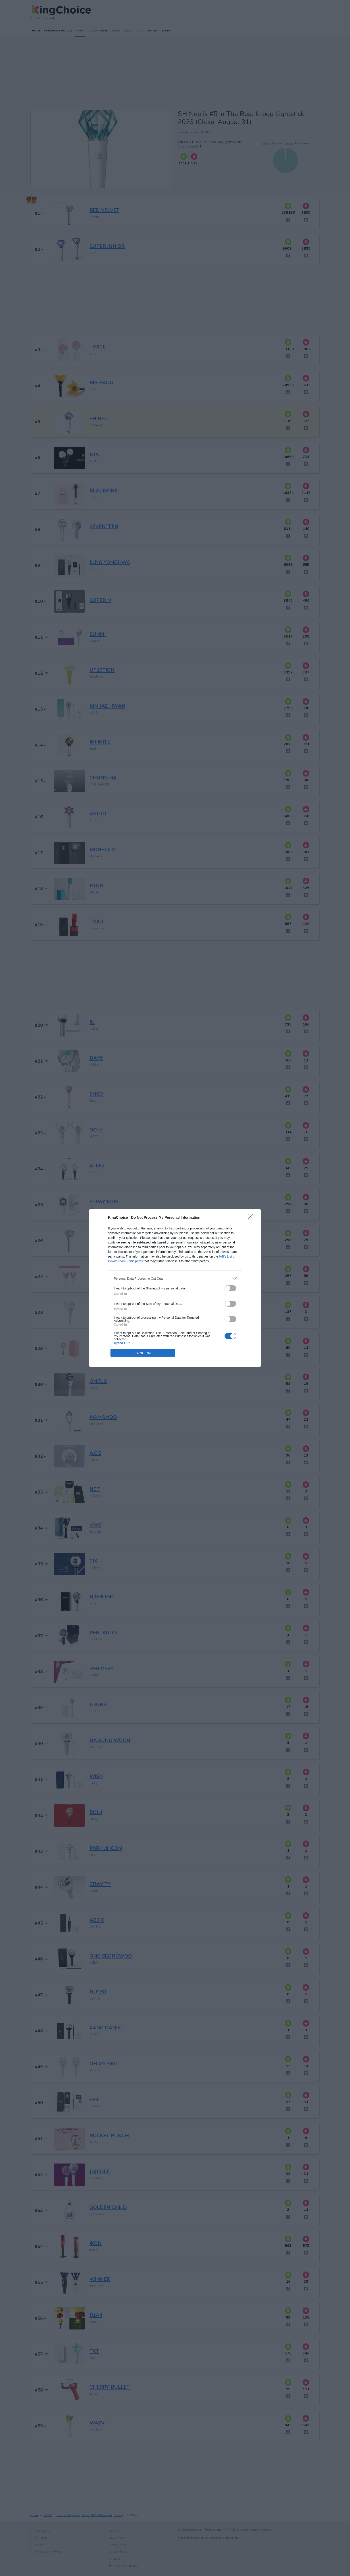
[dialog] (175, 1288)
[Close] (252, 1218)
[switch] (230, 1288)
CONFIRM (142, 1353)
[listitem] (175, 1278)
